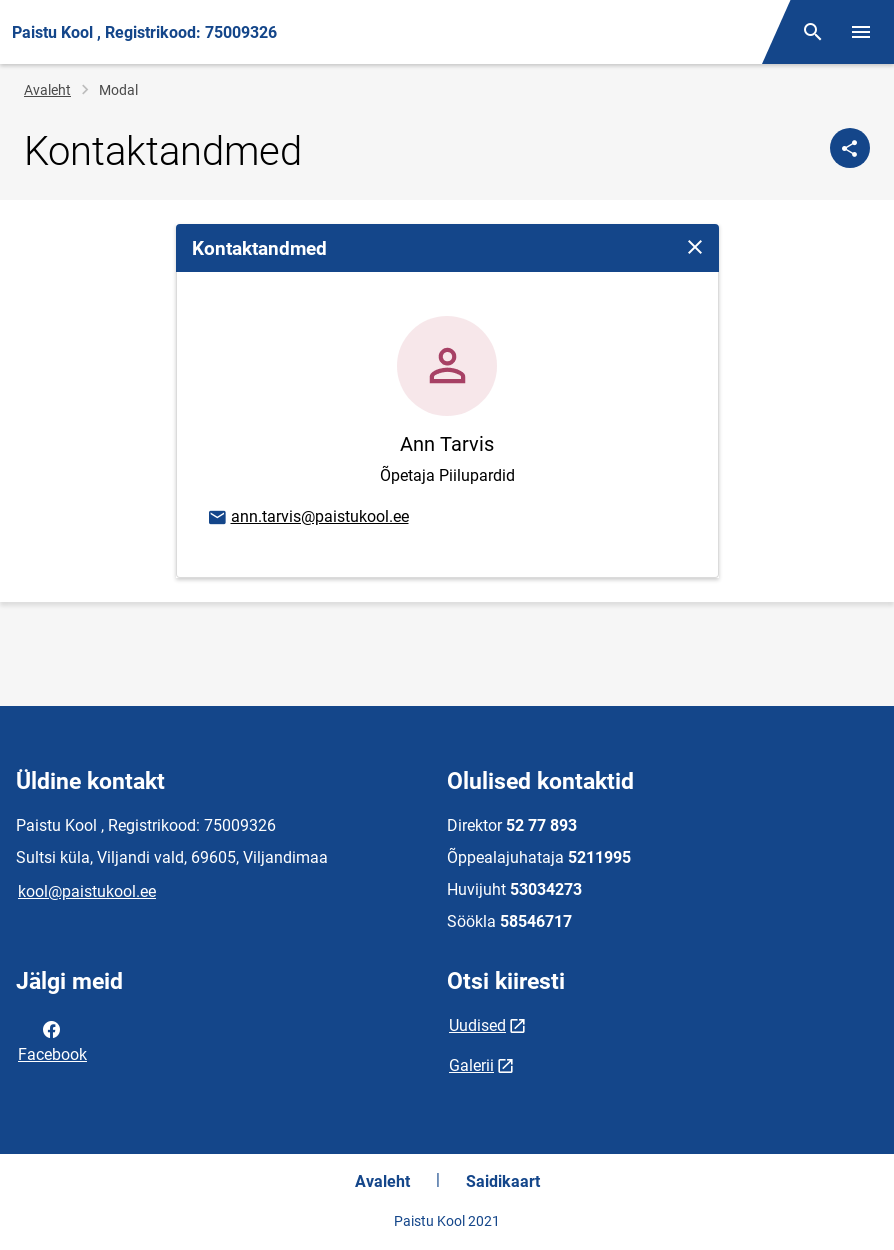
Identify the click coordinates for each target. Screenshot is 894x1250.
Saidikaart (503, 1181)
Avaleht (47, 90)
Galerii (471, 1065)
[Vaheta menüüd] (861, 32)
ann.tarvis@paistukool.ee (307, 518)
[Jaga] (850, 148)
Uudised (477, 1025)
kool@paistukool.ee (87, 891)
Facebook (52, 1040)
